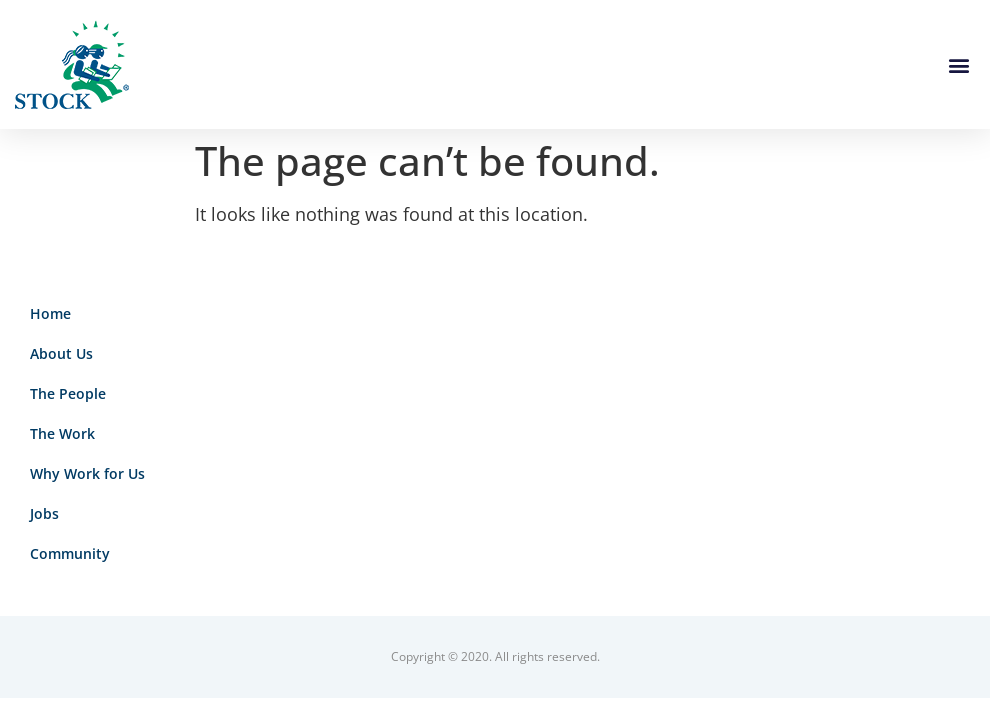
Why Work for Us (87, 473)
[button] (958, 64)
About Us (61, 353)
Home (50, 313)
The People (68, 393)
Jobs (44, 513)
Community (70, 553)
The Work (62, 433)
